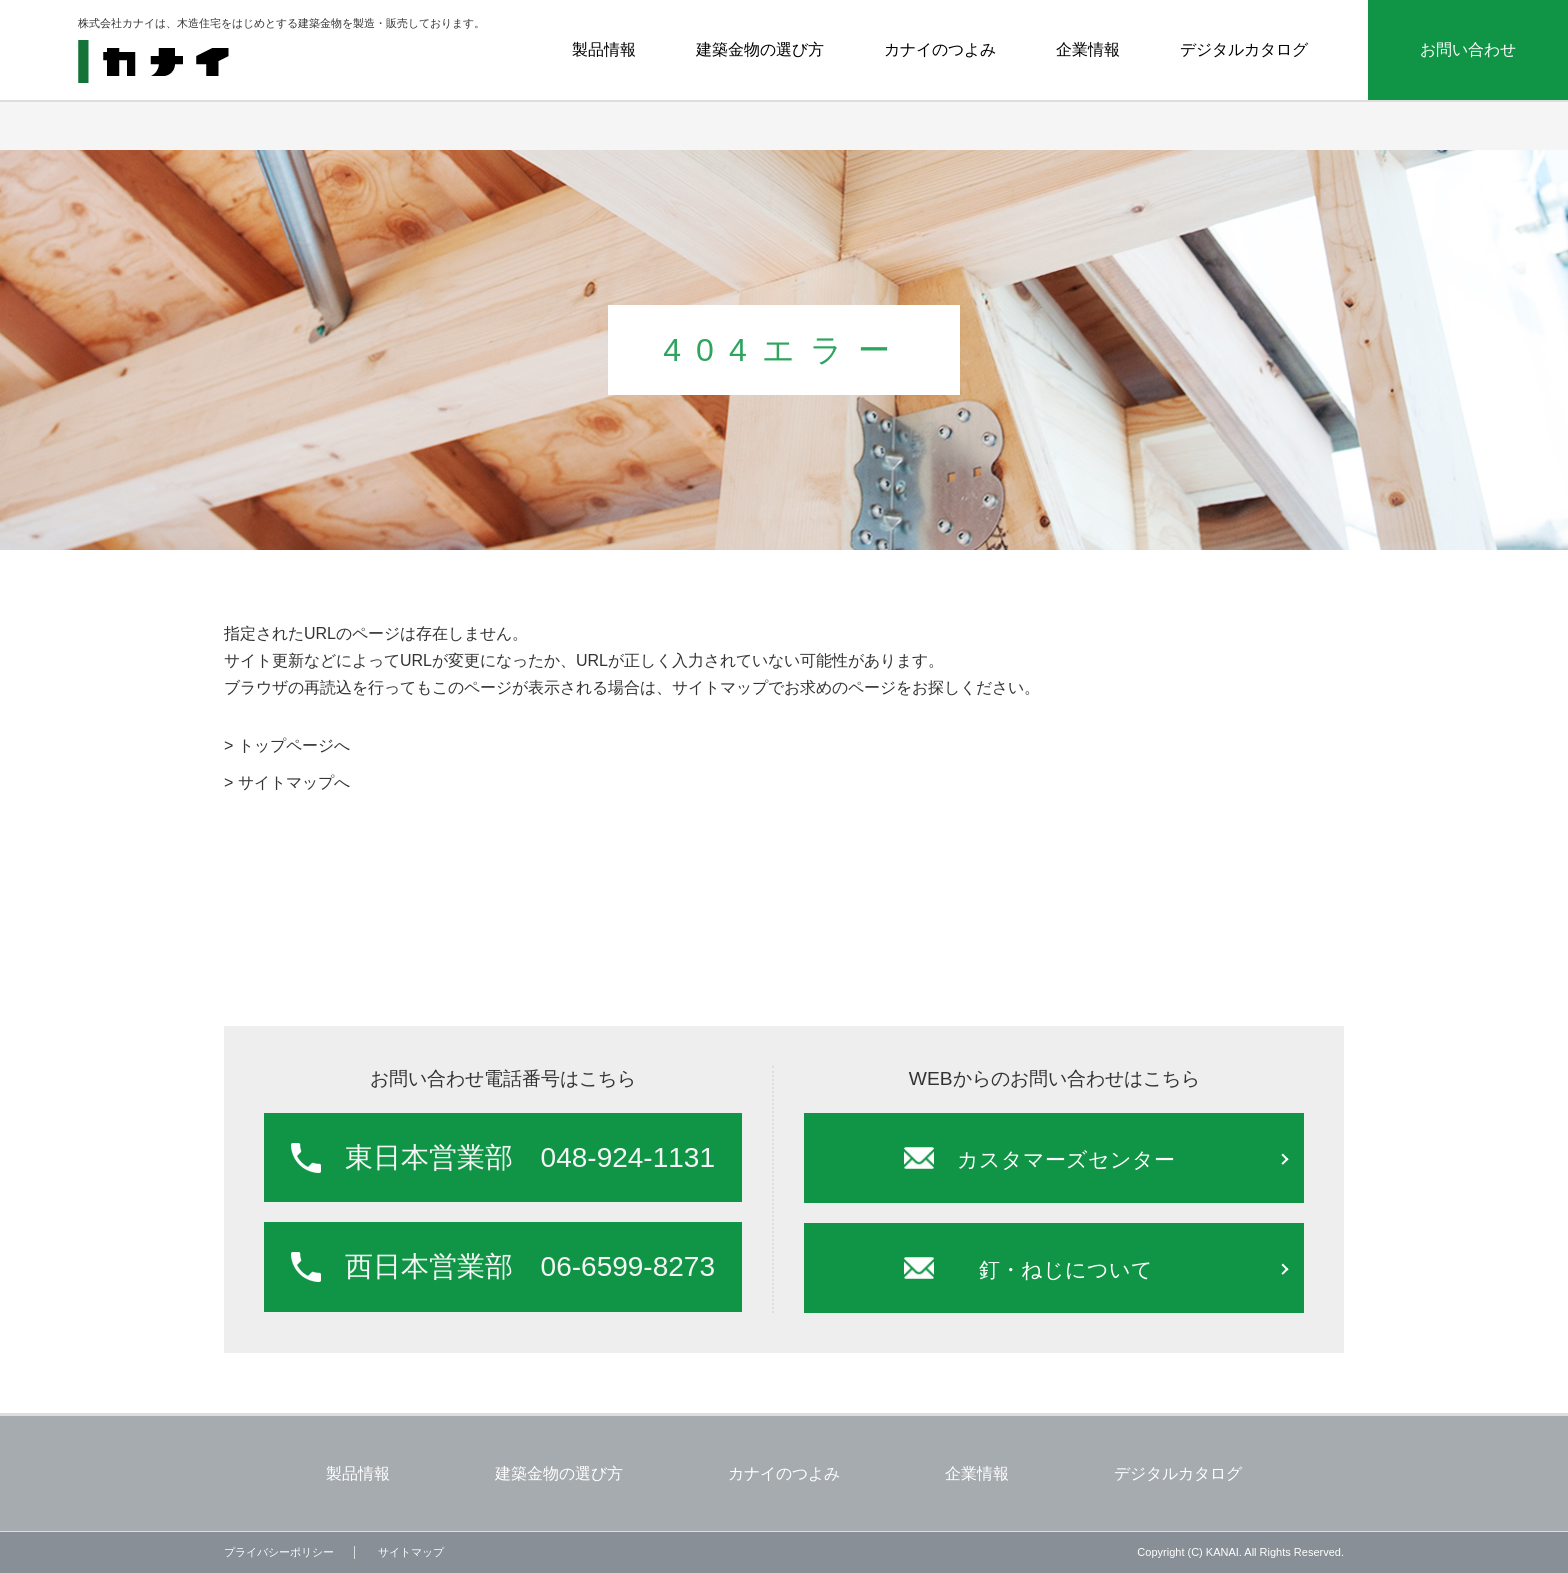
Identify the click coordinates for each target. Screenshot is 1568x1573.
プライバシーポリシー (279, 1552)
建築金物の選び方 (760, 49)
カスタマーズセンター (1066, 1159)
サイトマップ (411, 1552)
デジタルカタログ (1244, 49)
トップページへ (294, 745)
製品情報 (604, 49)
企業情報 (1088, 49)
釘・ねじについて (1066, 1269)
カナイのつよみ (940, 49)
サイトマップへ (294, 782)
